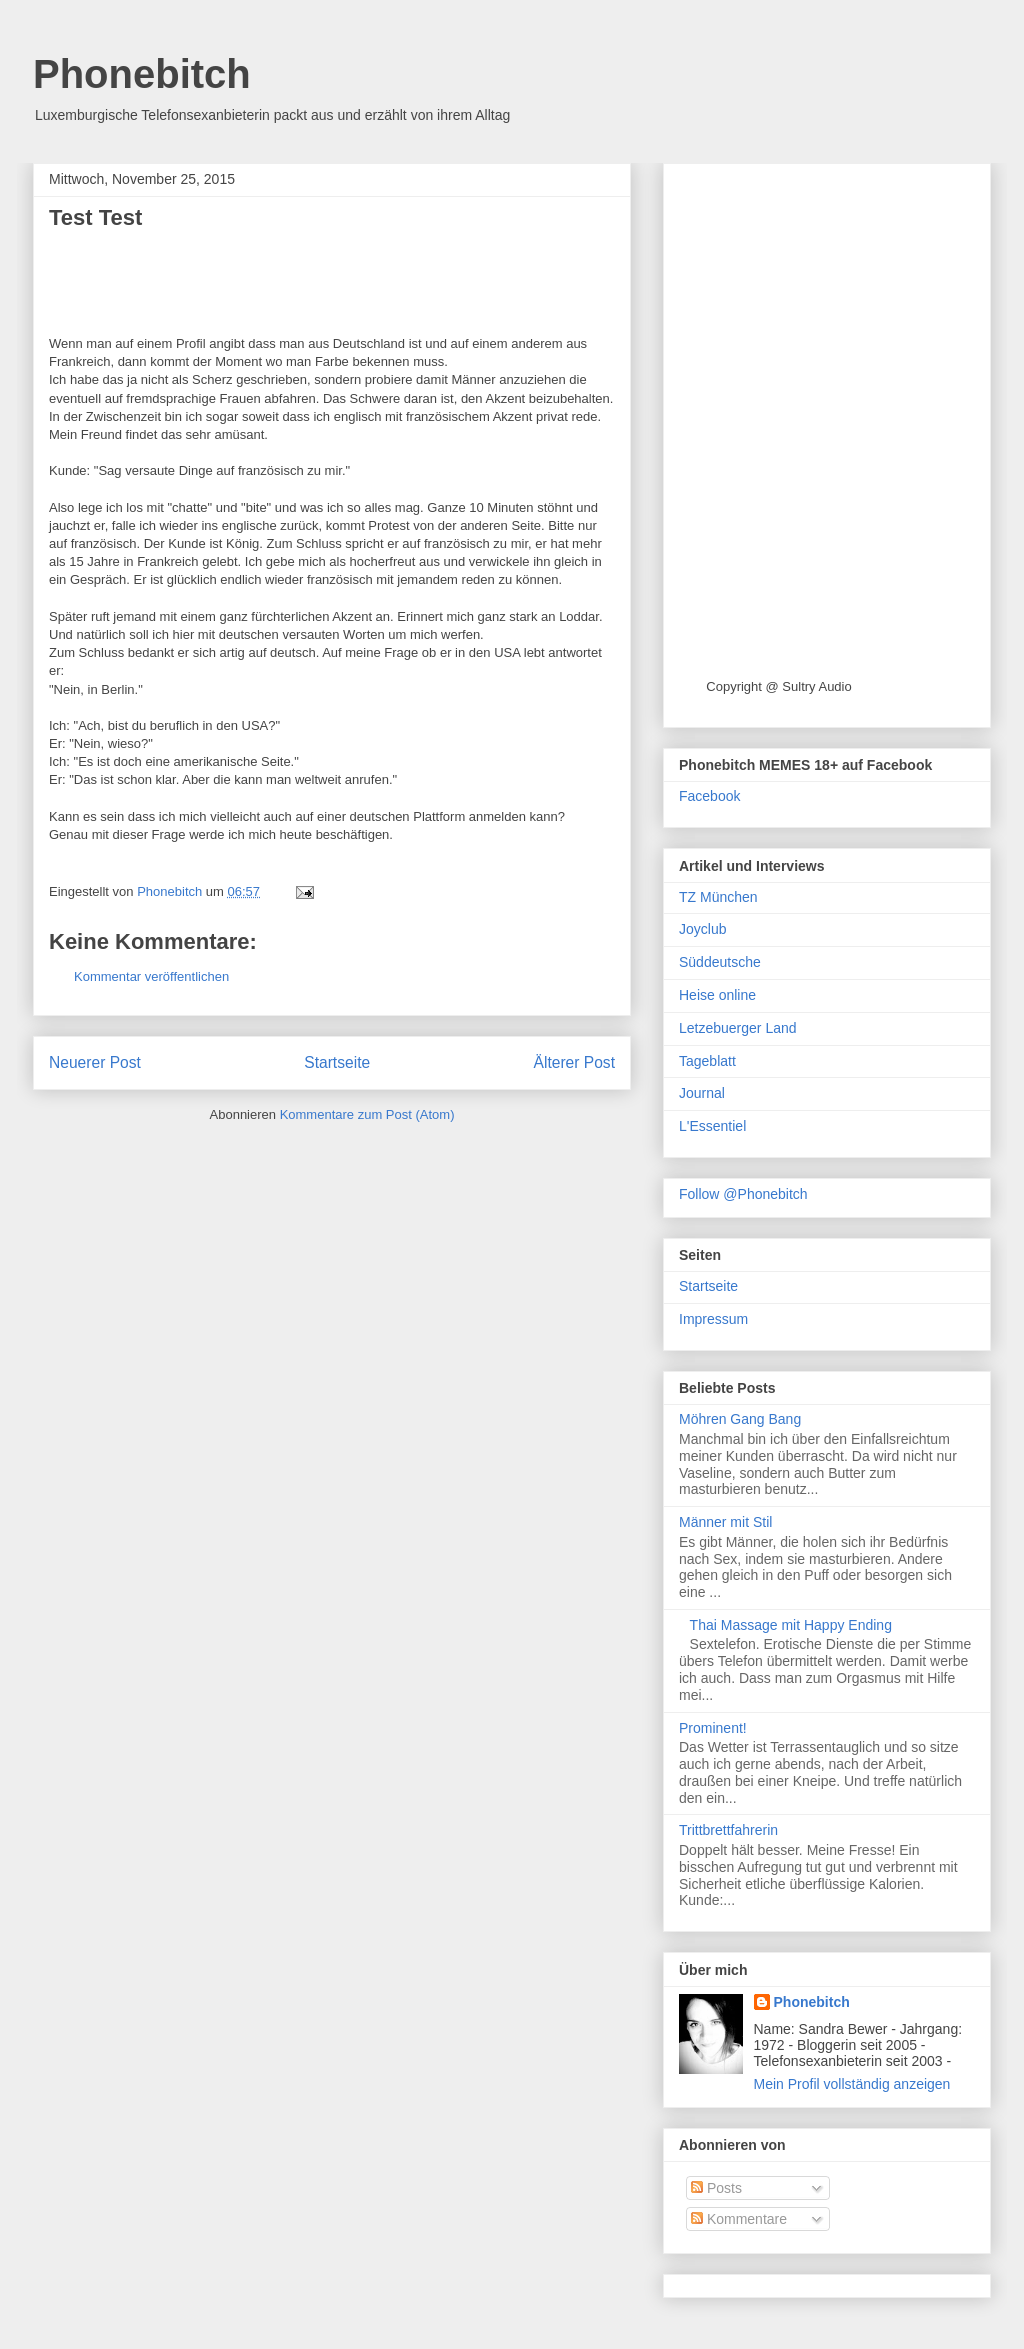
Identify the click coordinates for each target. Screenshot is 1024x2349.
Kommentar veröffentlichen (151, 976)
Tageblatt (707, 1061)
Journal (702, 1093)
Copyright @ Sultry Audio (778, 686)
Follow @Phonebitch (743, 1194)
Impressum (713, 1319)
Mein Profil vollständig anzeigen (852, 2084)
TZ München (718, 897)
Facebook (709, 796)
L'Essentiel (712, 1126)
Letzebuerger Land (738, 1028)
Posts (716, 2188)
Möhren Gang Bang (740, 1419)
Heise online (717, 995)
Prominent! (713, 1728)
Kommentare (739, 2219)
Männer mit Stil (725, 1522)
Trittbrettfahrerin (728, 1830)
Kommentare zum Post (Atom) (367, 1114)
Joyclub (702, 929)
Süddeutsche (720, 962)
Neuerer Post (95, 1062)
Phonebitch (142, 74)
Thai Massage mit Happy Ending (791, 1625)
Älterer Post (574, 1062)
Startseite (337, 1062)
